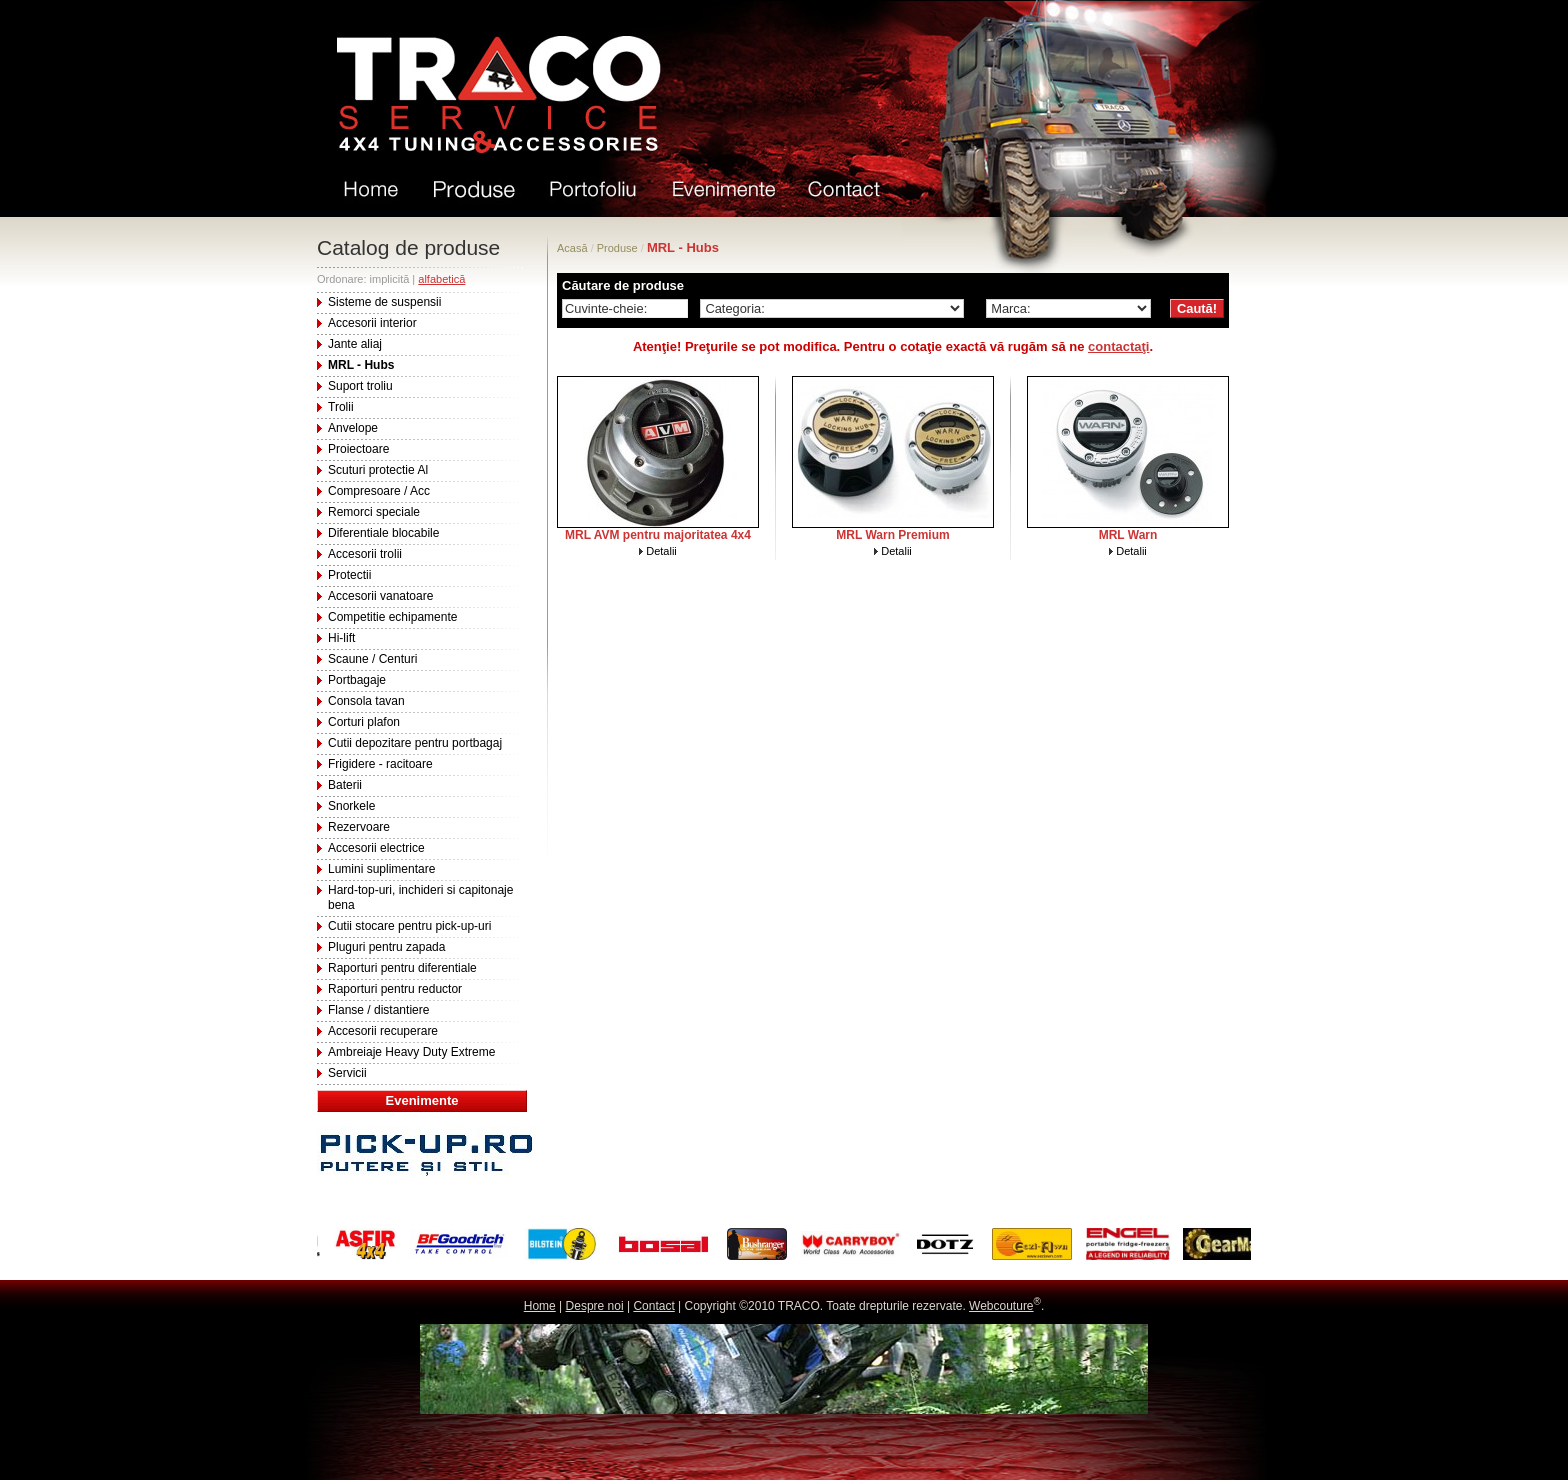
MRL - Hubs (361, 365)
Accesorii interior (372, 323)
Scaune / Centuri (372, 659)
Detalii (661, 551)
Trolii (341, 407)
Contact (653, 1306)
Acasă (572, 248)
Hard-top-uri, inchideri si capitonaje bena (420, 897)
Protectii (349, 575)
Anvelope (353, 428)
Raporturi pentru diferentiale (402, 968)
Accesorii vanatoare (380, 596)
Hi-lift (341, 638)
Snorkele (351, 806)
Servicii (347, 1073)
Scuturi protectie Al (378, 470)
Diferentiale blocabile (383, 533)
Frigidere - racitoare (380, 764)
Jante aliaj (355, 344)
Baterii (345, 785)
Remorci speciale (374, 512)
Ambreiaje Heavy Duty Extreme (411, 1052)
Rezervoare (359, 827)
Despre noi (595, 1306)
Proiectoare (358, 449)
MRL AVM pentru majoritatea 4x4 (658, 535)
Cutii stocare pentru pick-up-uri (409, 926)
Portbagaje (357, 680)
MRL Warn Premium (892, 535)
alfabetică (441, 279)
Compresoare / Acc (379, 491)
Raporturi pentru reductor (395, 989)
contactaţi (1118, 346)
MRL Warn (1128, 535)
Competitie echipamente (392, 617)
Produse (617, 248)
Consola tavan (366, 701)
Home (540, 1306)
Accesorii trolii (365, 554)
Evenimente (422, 1100)
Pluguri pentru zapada (386, 947)
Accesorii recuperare (383, 1031)
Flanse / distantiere (378, 1010)
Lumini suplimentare (381, 869)
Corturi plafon (364, 722)
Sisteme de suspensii (384, 302)
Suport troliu (360, 386)
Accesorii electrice (376, 848)
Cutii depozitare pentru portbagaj (415, 743)
